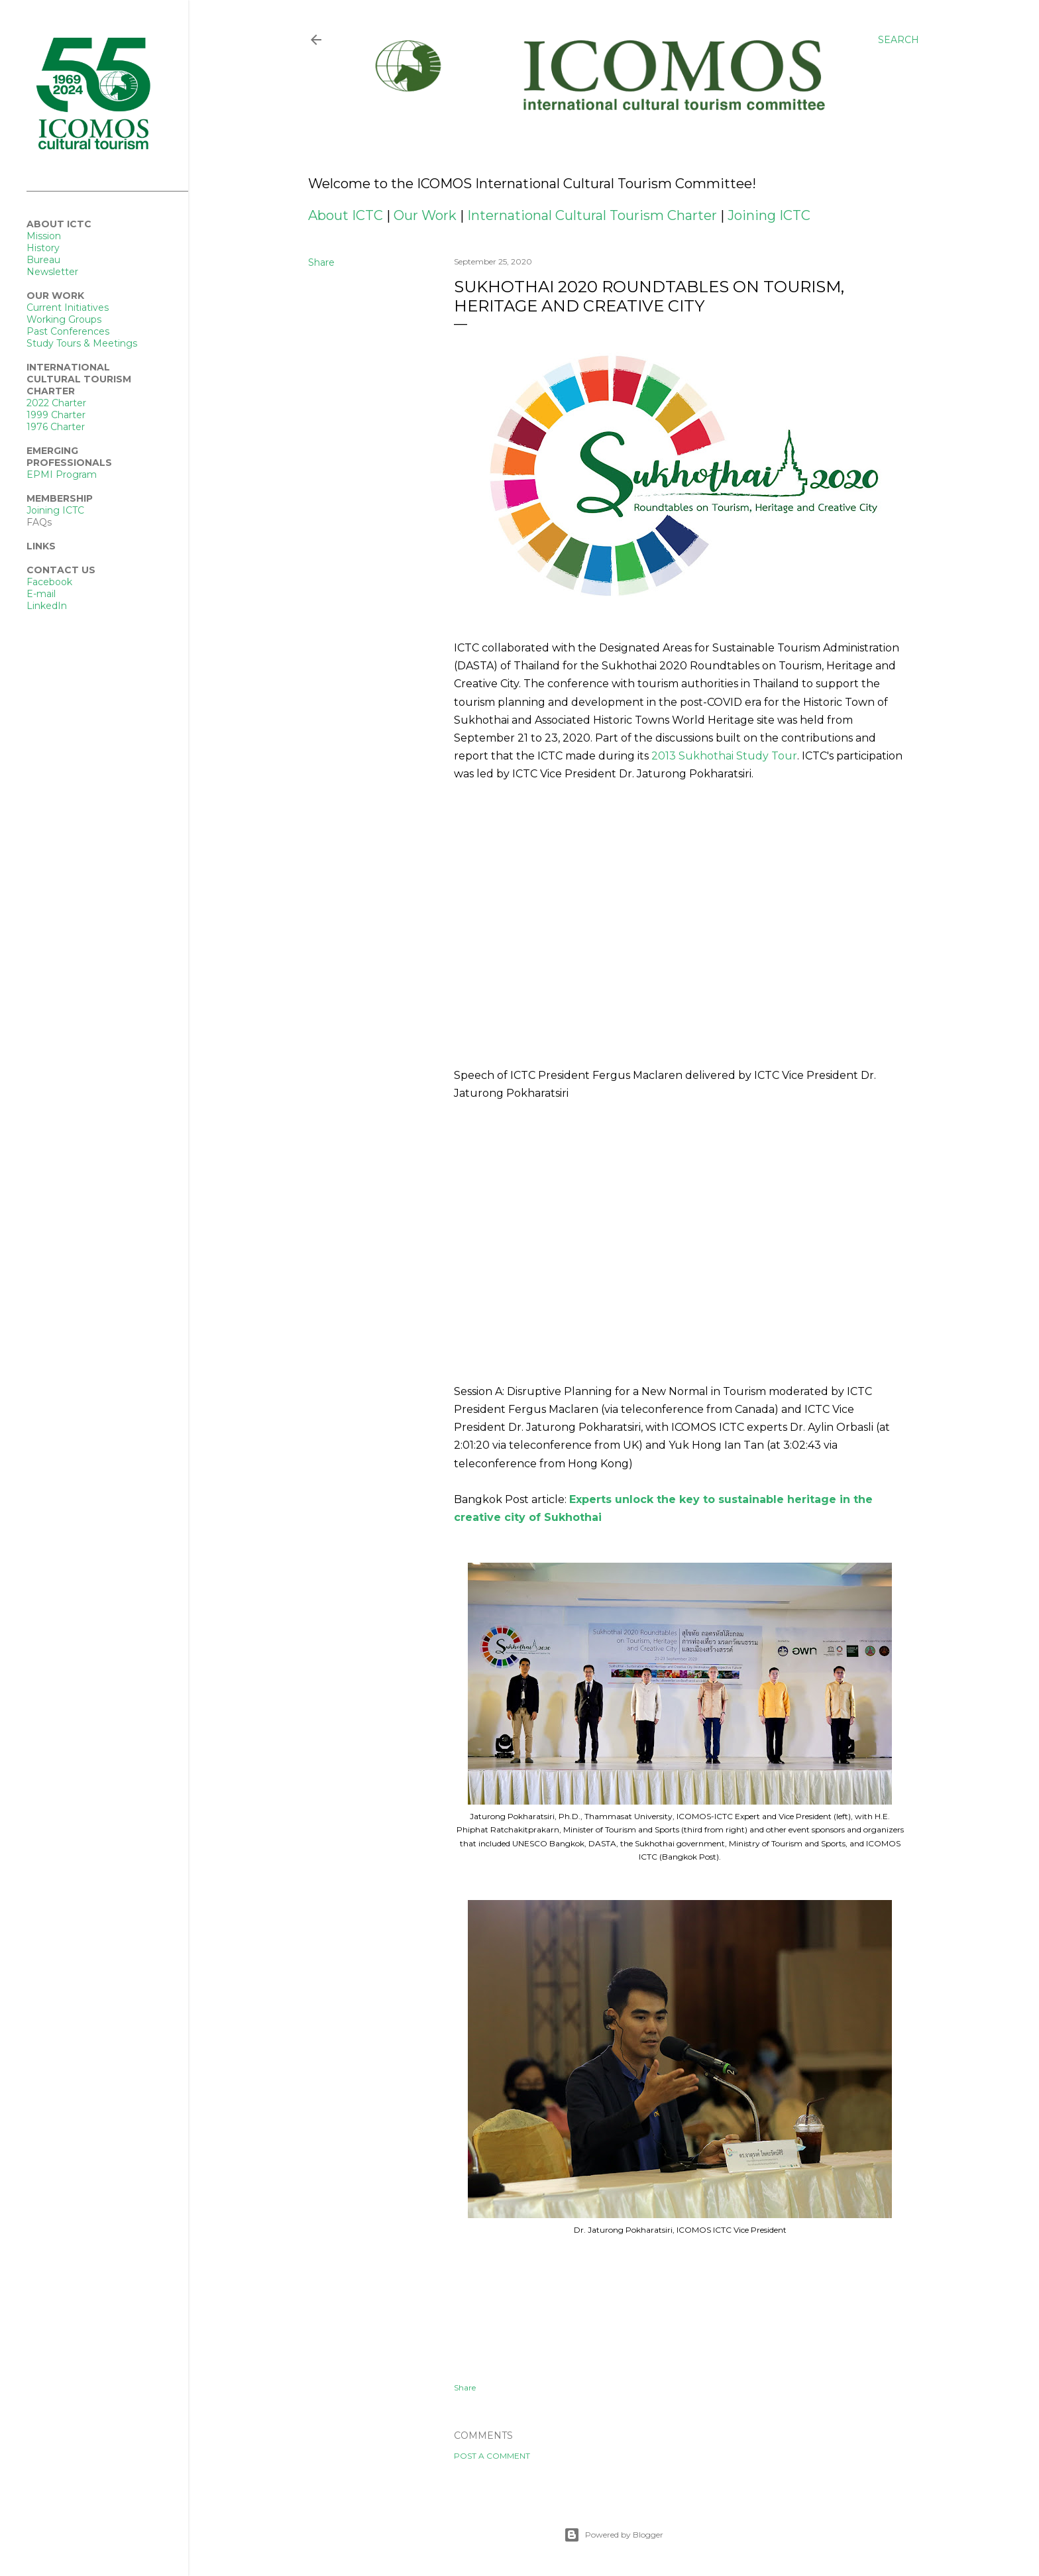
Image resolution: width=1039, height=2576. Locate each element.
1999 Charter (56, 415)
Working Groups (64, 319)
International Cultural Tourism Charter (592, 215)
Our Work (425, 215)
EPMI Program (62, 474)
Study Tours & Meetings (82, 343)
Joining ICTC (769, 215)
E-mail (41, 594)
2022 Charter (56, 403)
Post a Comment (492, 2456)
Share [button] (321, 262)
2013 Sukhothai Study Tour (724, 756)
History (43, 248)
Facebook (49, 582)
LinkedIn (47, 606)
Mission (44, 236)
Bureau (43, 260)
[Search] (898, 40)
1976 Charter (56, 427)
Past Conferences (68, 331)
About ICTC (345, 215)
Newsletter (52, 272)
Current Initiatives (68, 307)
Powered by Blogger (613, 2535)
